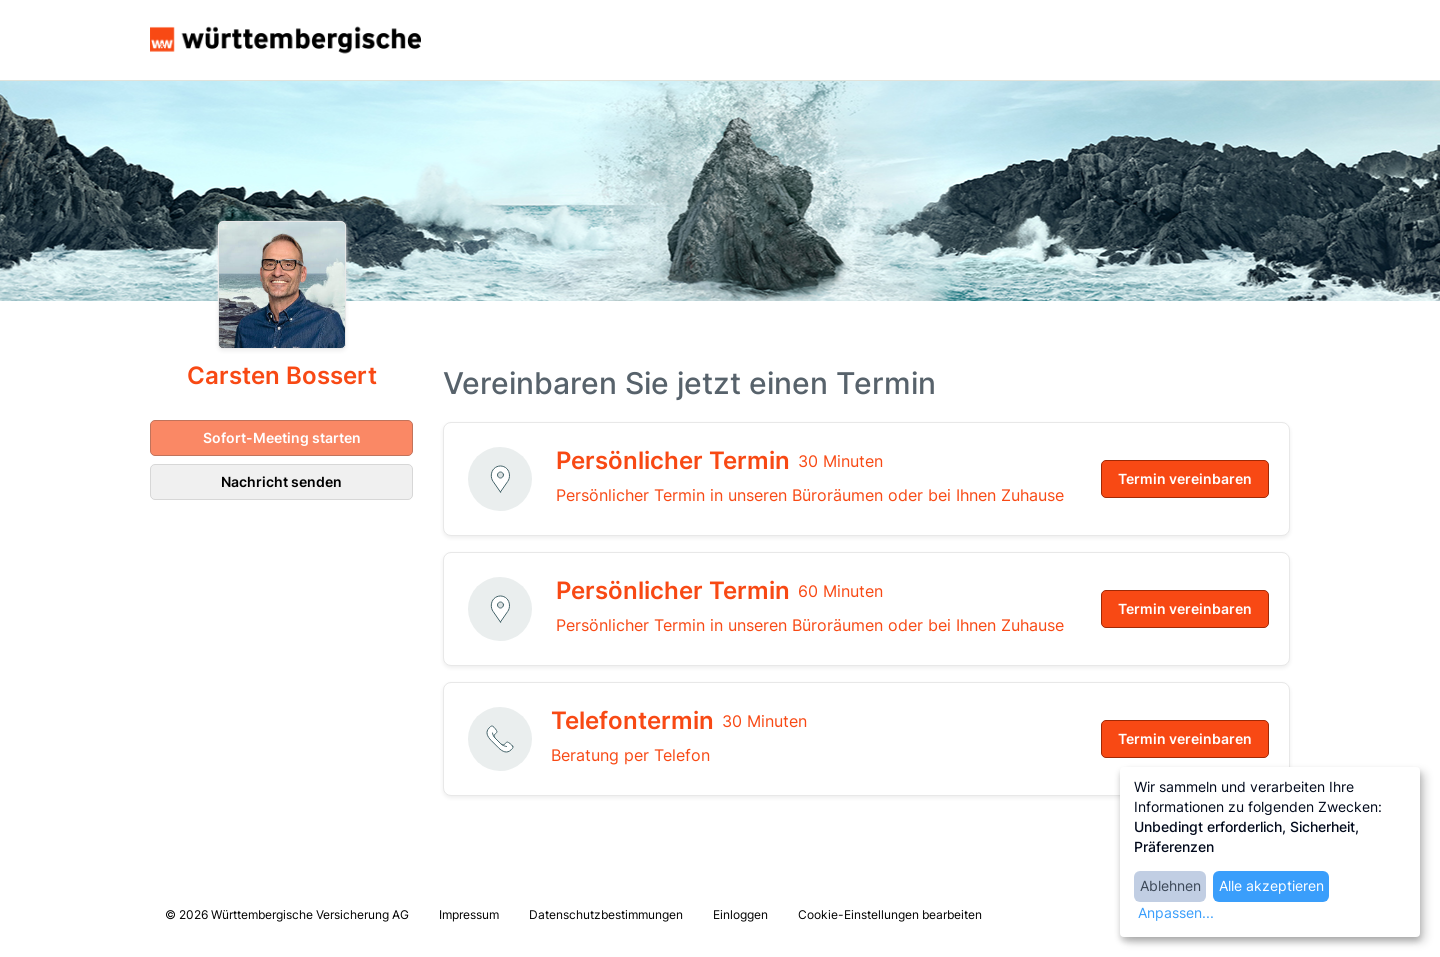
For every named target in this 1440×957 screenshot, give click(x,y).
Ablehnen (1170, 885)
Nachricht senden (281, 481)
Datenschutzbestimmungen (606, 914)
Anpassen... (1176, 912)
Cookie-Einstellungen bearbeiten (890, 914)
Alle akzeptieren (1271, 885)
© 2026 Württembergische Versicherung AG (287, 914)
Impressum (469, 914)
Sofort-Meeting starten (282, 437)
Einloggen (740, 914)
